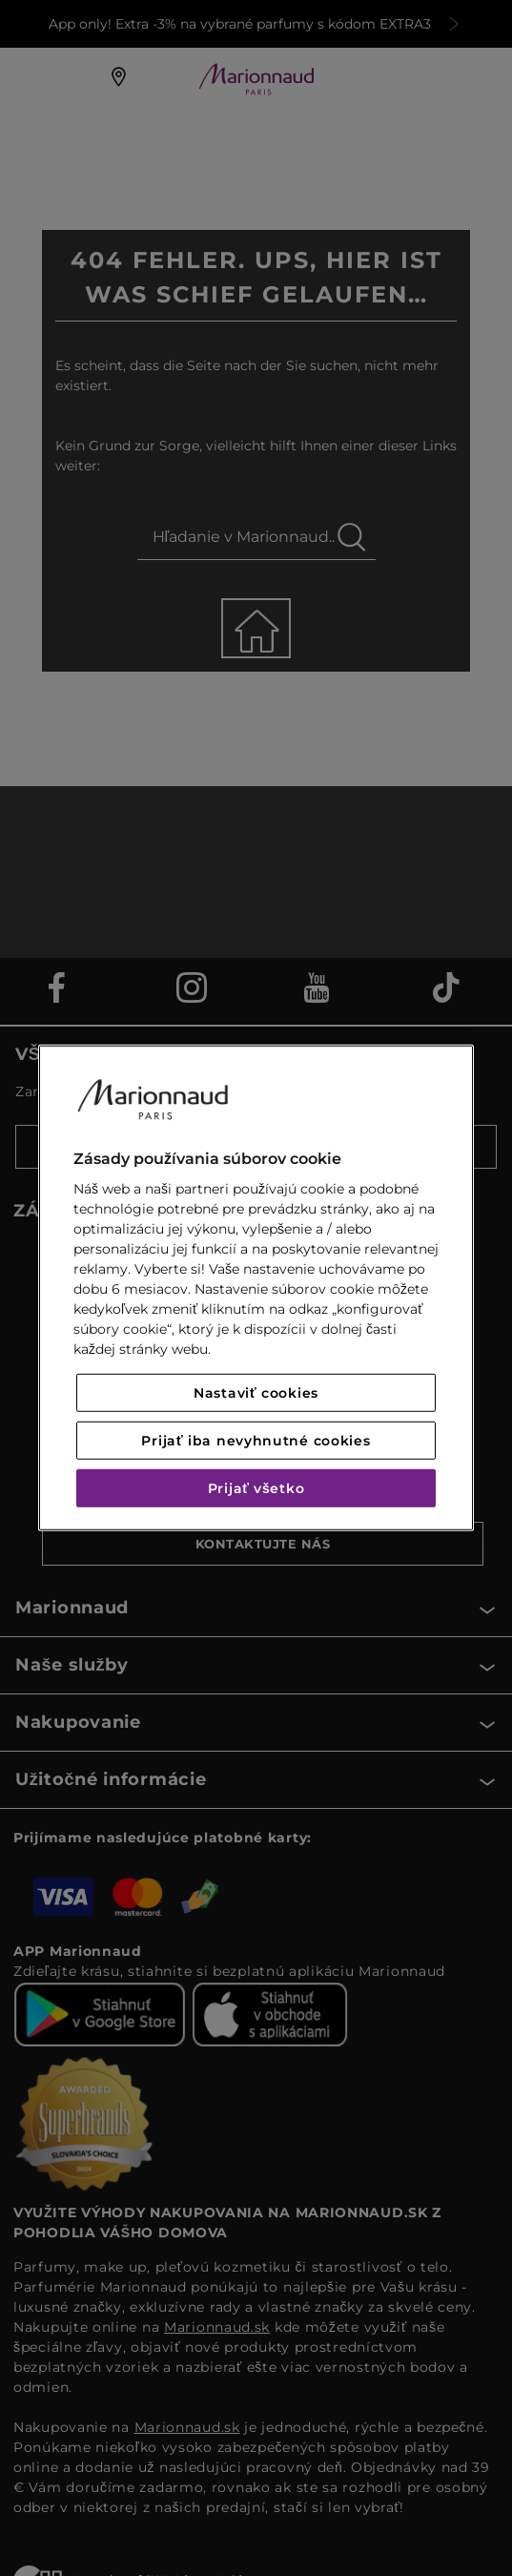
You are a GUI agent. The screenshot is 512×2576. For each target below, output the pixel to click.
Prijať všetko (256, 1488)
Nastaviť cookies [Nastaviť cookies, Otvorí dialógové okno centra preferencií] (256, 1393)
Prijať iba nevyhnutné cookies (255, 1440)
